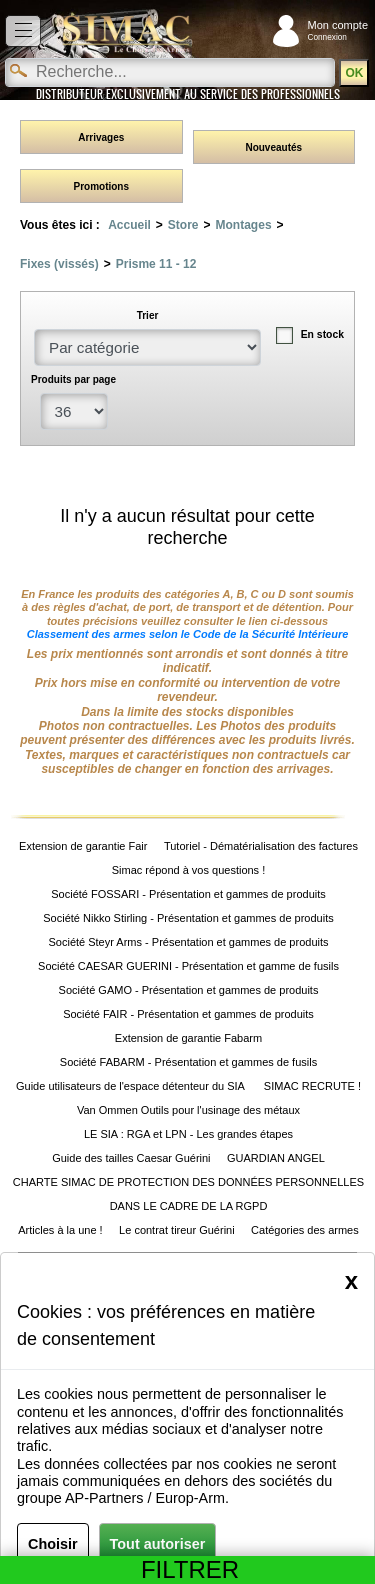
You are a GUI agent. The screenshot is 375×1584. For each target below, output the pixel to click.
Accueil (129, 225)
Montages (244, 225)
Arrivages (101, 137)
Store (183, 225)
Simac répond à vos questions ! (188, 870)
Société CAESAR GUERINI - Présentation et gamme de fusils (188, 966)
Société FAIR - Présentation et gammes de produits (188, 1014)
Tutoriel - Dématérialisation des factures (261, 846)
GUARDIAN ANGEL (276, 1158)
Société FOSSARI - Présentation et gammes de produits (188, 894)
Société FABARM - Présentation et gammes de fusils (188, 1062)
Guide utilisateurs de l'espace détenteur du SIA (131, 1086)
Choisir (53, 1544)
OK (354, 73)
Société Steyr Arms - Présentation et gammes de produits (188, 942)
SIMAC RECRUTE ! (312, 1086)
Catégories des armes (305, 1230)
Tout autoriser (158, 1544)
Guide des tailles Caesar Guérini (131, 1158)
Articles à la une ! (60, 1230)
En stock (322, 334)
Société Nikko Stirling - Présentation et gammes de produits (188, 918)
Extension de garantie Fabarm (188, 1038)
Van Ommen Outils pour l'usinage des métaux (188, 1110)
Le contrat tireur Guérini (177, 1230)
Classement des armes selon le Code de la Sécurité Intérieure (188, 634)
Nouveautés (273, 147)
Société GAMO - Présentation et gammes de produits (189, 990)
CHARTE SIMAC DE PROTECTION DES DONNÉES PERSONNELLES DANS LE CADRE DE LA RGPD (188, 1194)
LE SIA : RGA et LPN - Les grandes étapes (188, 1134)
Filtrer (197, 1569)
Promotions (101, 186)
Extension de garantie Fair (83, 846)
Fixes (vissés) (59, 264)
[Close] (351, 1281)
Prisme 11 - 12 (156, 264)
